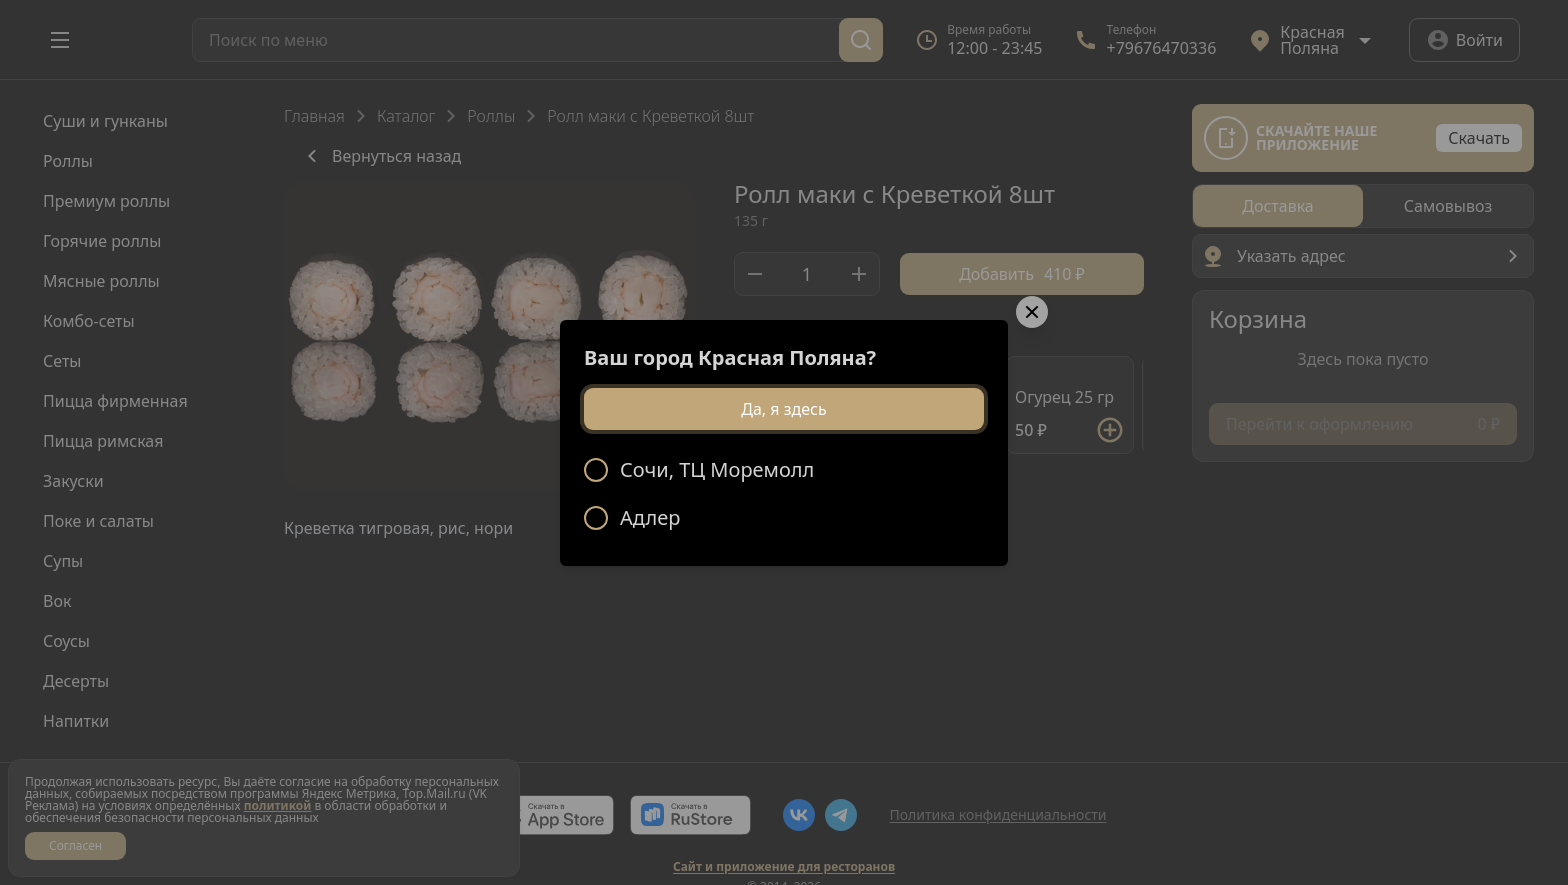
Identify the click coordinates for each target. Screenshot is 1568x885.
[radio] (784, 470)
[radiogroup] (784, 494)
